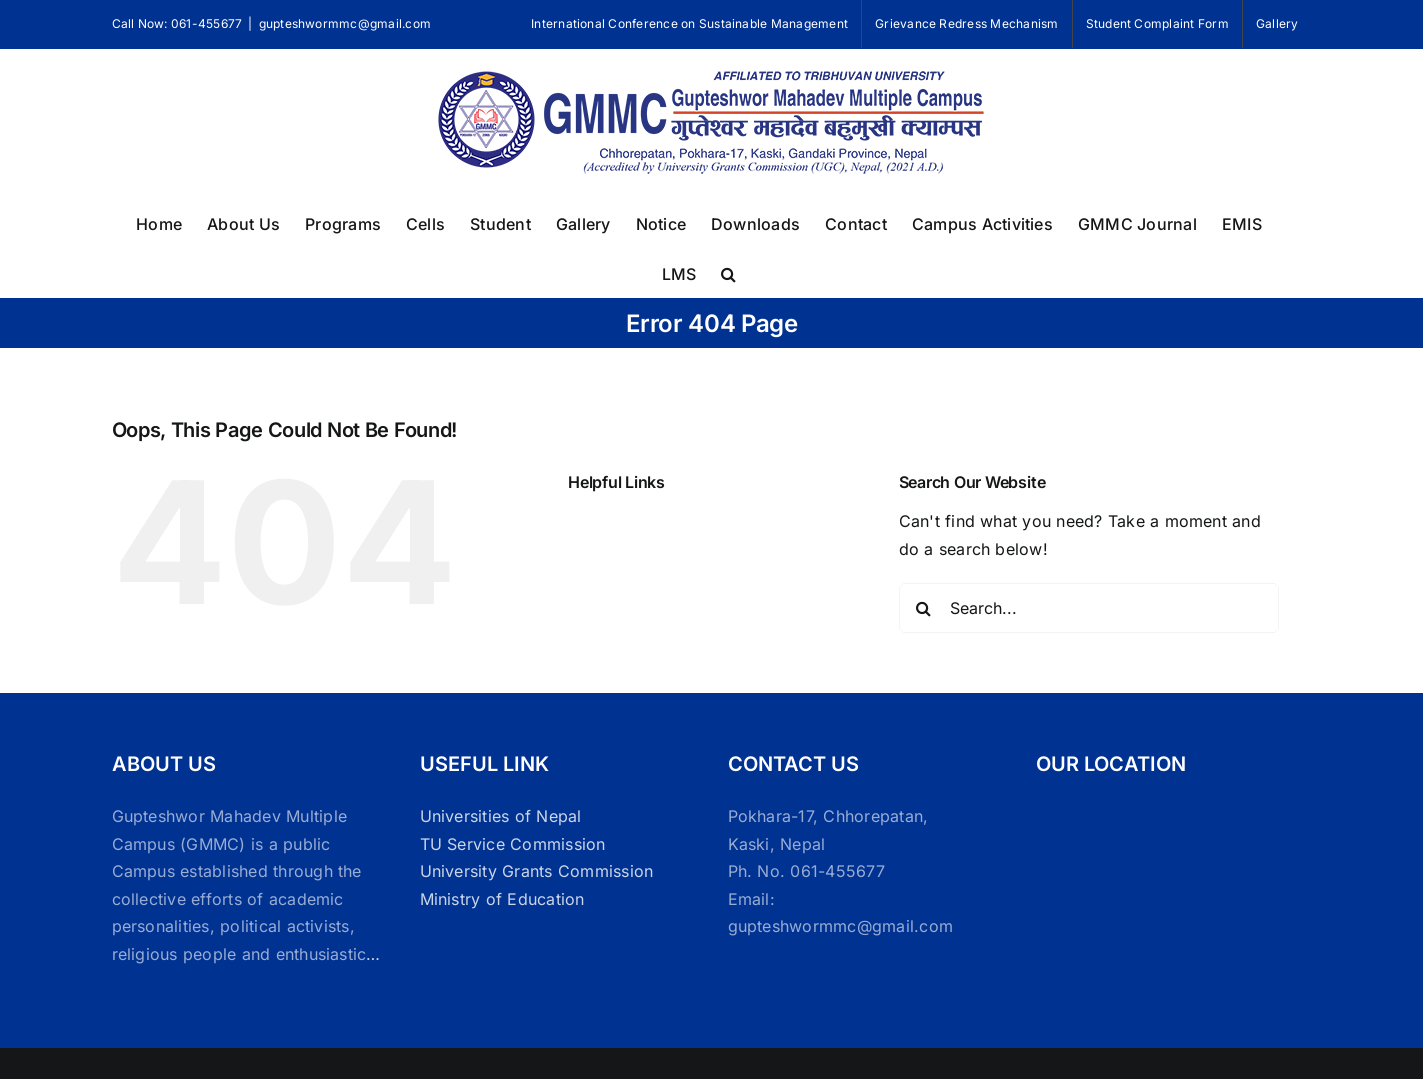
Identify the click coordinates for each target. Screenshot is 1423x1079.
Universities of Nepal (501, 816)
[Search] (924, 608)
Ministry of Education (502, 899)
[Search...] (1089, 608)
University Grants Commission (537, 871)
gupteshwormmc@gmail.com (345, 23)
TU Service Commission (513, 844)
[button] (728, 272)
